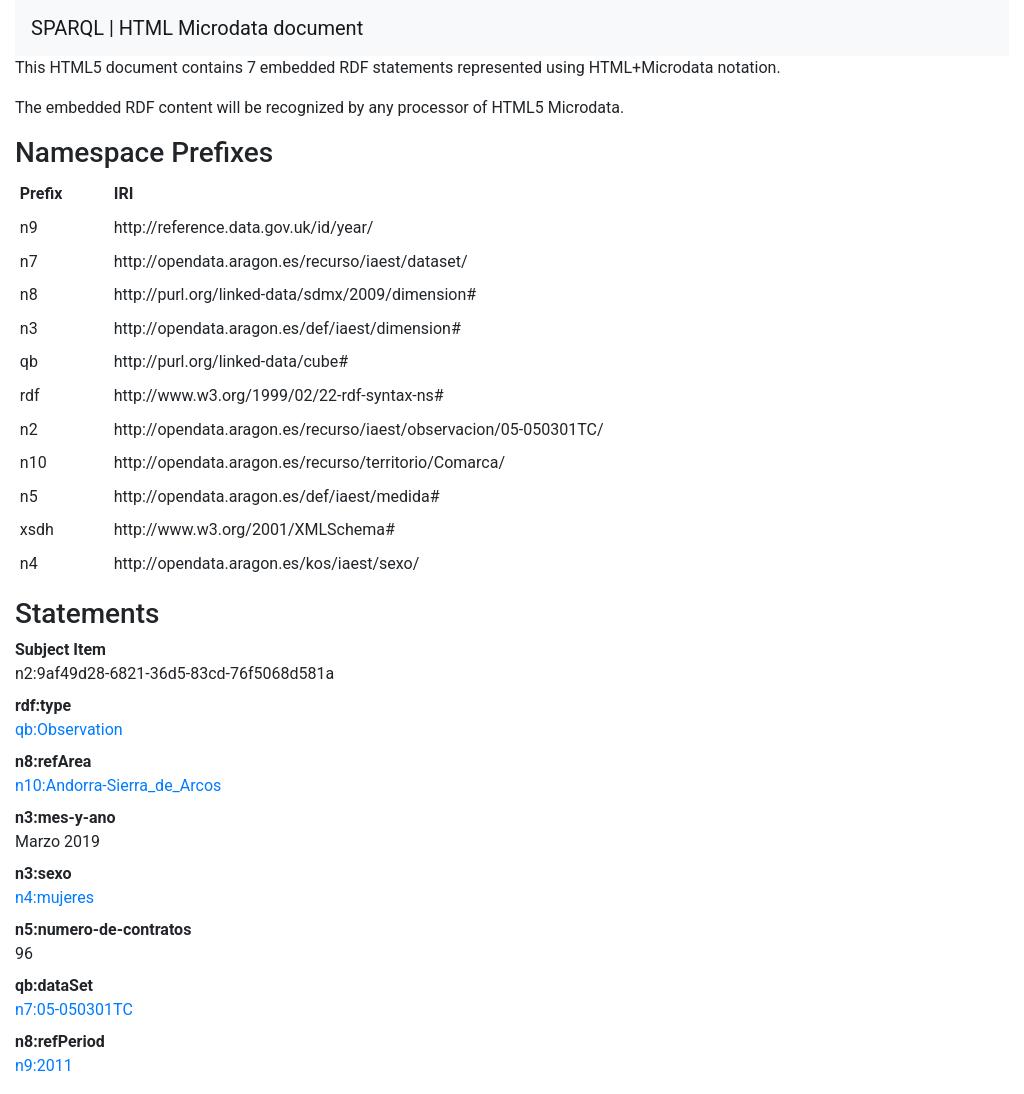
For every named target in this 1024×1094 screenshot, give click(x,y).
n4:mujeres (54, 897)
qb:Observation (69, 729)
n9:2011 (44, 1065)
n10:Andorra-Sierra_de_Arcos (118, 785)
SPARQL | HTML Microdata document (197, 28)
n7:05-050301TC (74, 1009)
